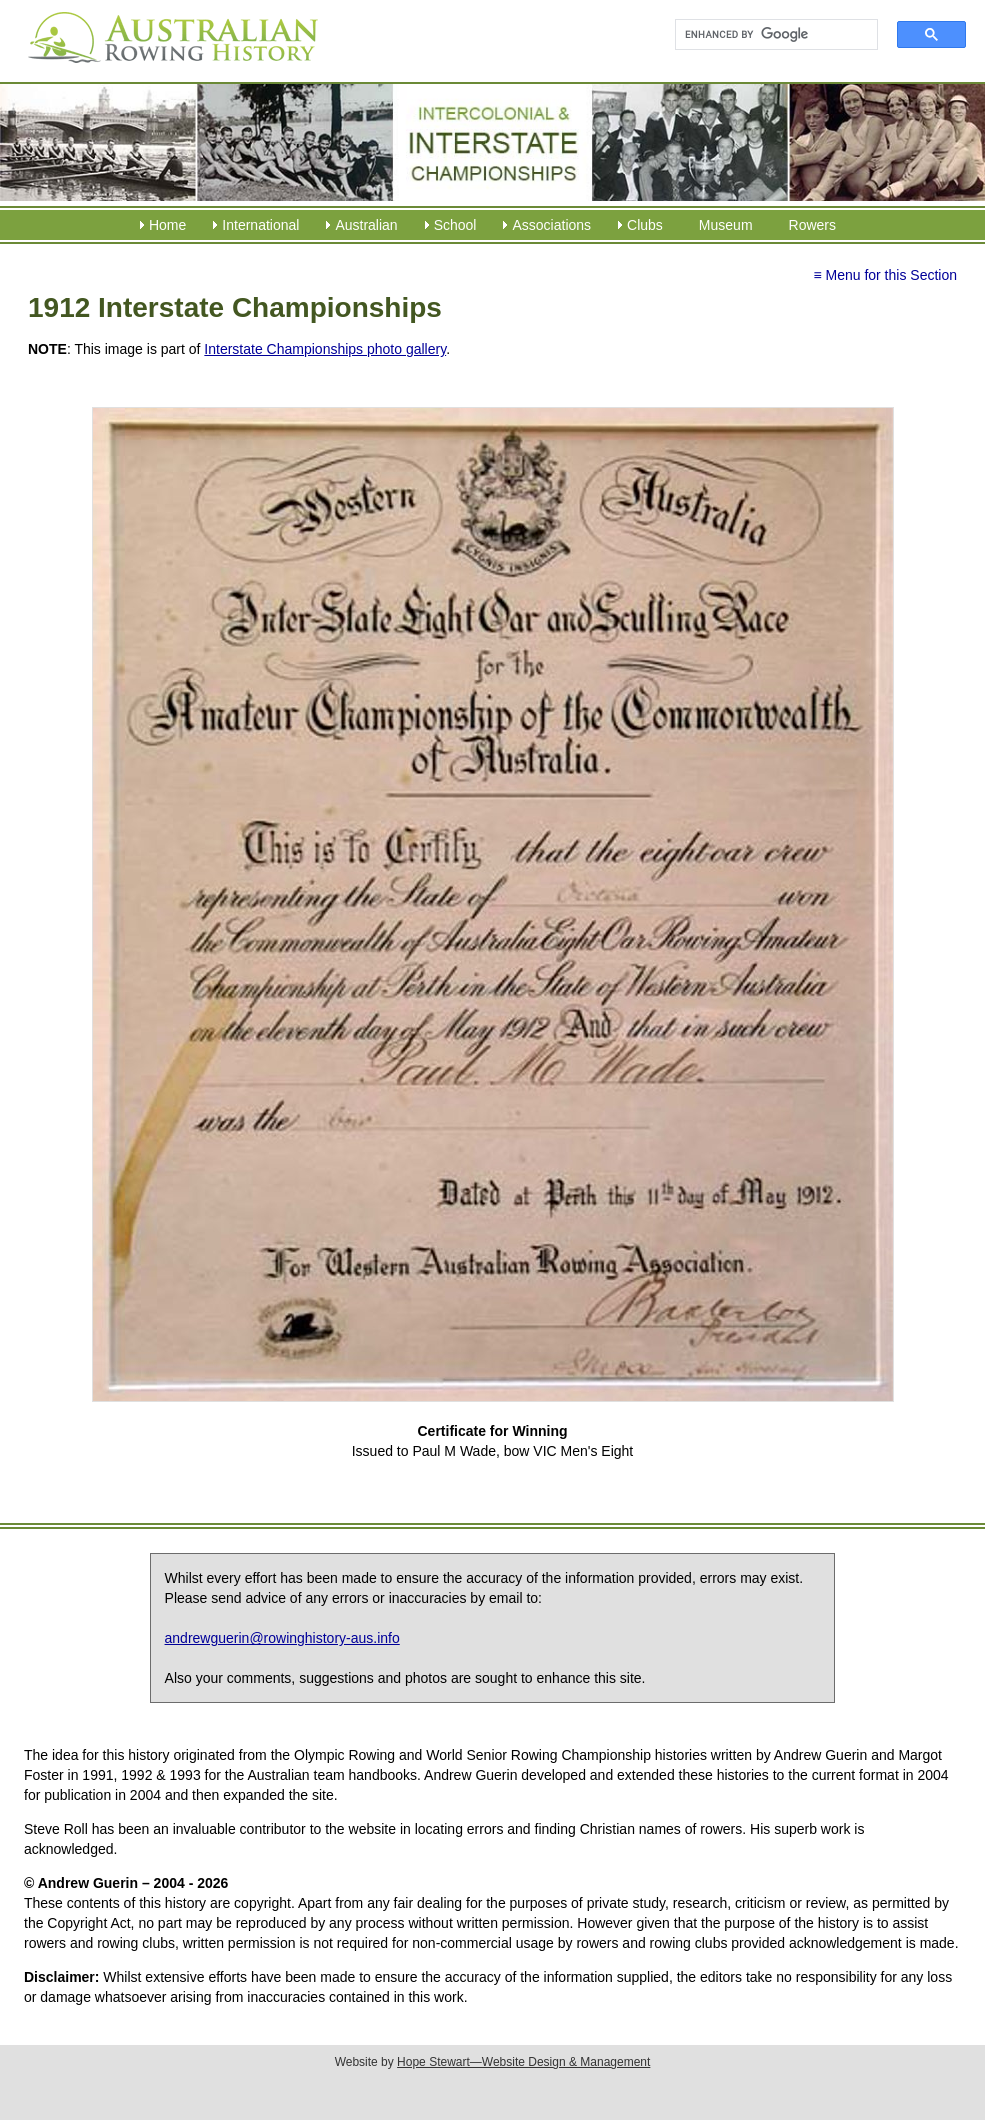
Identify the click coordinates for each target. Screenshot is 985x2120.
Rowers (812, 225)
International (260, 225)
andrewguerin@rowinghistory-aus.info (282, 1638)
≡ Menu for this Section (885, 275)
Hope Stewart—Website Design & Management (523, 2062)
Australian (366, 225)
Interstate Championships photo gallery (325, 349)
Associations (551, 225)
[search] (767, 35)
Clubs (645, 225)
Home (167, 225)
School (455, 225)
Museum (726, 225)
